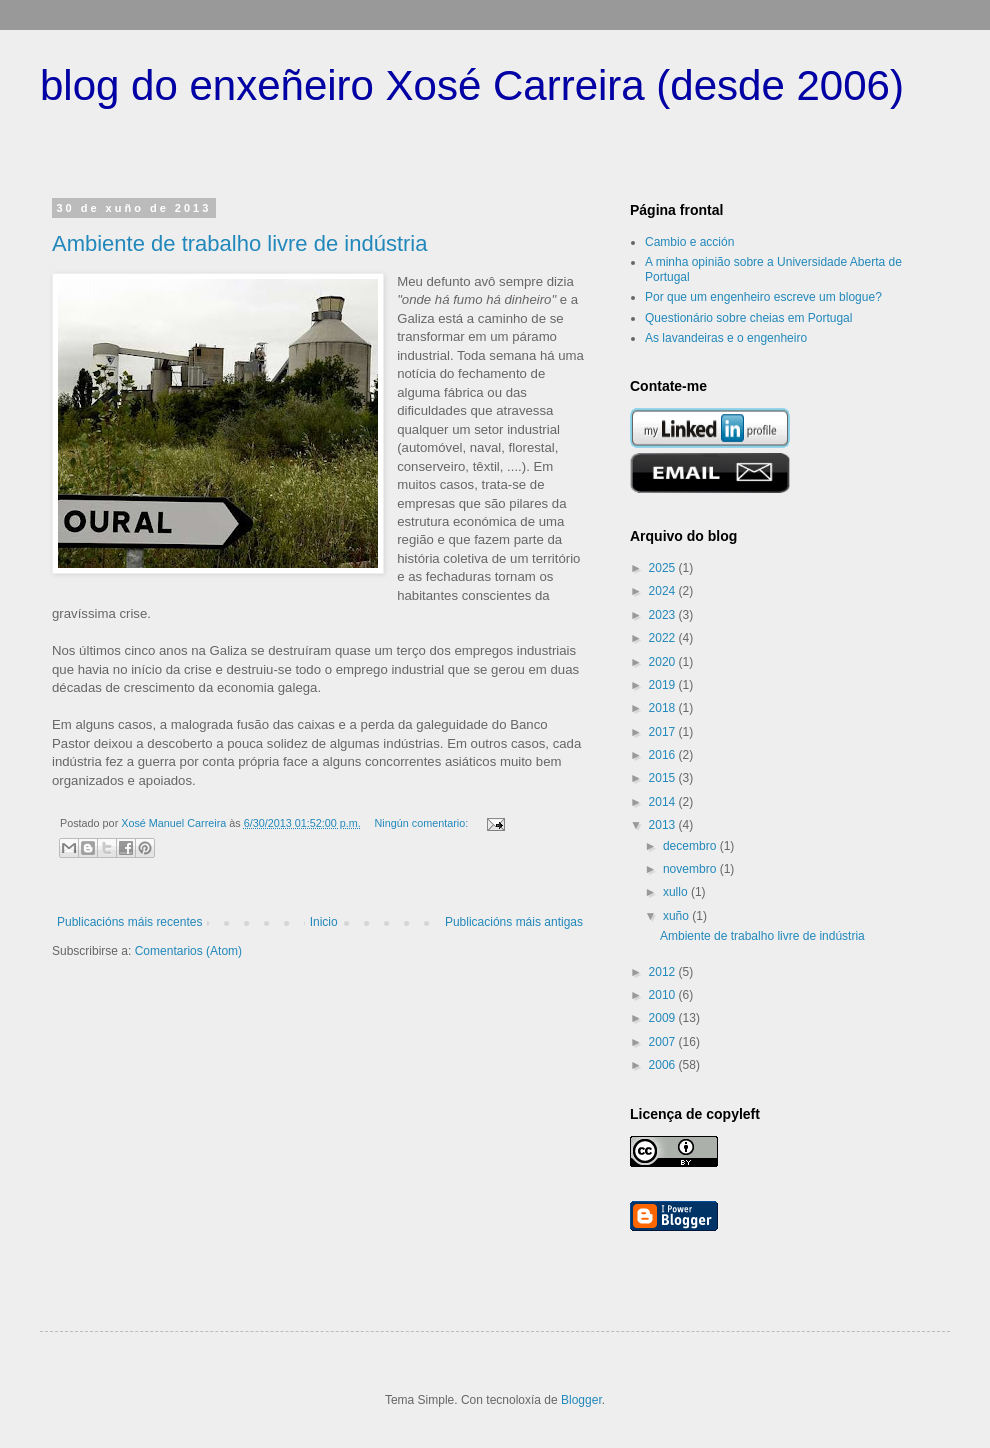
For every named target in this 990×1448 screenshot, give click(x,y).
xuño (677, 916)
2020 (664, 662)
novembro (691, 869)
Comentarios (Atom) (188, 951)
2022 (664, 638)
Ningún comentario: (423, 823)
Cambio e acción (689, 242)
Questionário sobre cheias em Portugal (748, 318)
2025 (664, 568)
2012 (664, 972)
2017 (664, 732)
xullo (677, 892)
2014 (664, 802)
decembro (691, 846)
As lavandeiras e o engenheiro (726, 338)
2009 (664, 1018)
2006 (664, 1065)
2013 (664, 825)
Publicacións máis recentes (129, 922)
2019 (664, 685)
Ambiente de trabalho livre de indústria (239, 243)
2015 (664, 778)
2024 (664, 591)
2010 (664, 995)
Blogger (581, 1400)
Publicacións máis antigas (514, 922)
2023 (664, 615)
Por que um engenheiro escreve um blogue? (763, 297)
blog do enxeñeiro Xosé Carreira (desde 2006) (472, 85)
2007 (664, 1042)
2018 (664, 708)
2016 (664, 755)
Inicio (324, 922)
